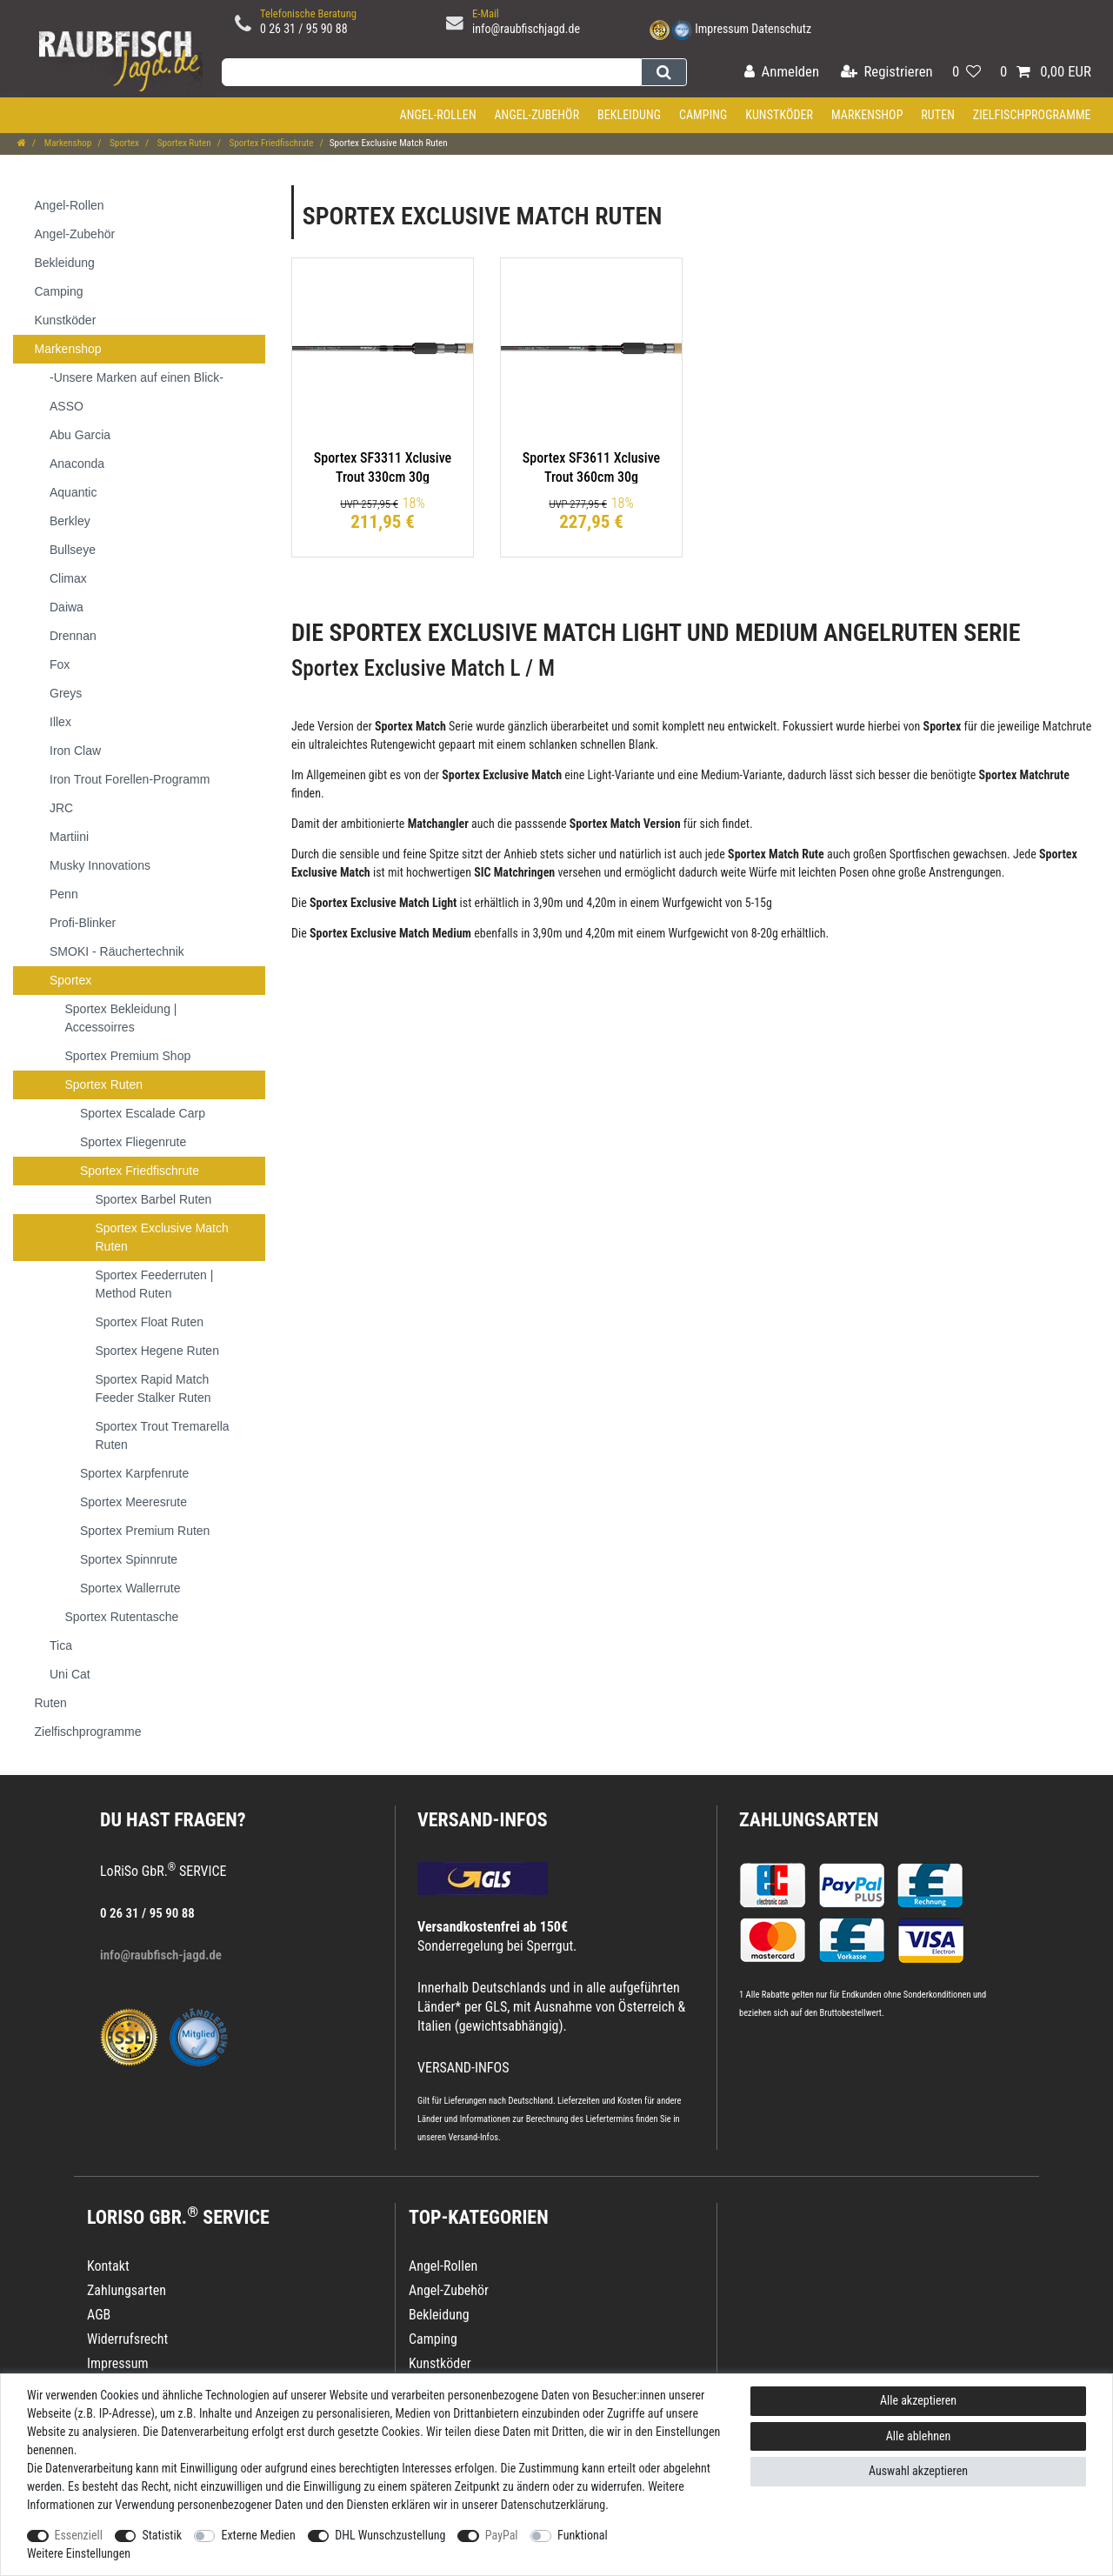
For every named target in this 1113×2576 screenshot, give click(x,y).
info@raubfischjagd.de (526, 29)
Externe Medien (258, 2535)
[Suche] (664, 72)
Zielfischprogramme (1032, 115)
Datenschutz (781, 29)
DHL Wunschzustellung (390, 2535)
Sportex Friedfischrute (270, 143)
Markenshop (867, 115)
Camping (703, 115)
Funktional (582, 2535)
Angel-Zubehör (536, 115)
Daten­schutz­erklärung (553, 2505)
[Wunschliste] (966, 72)
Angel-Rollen (438, 115)
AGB (98, 2314)
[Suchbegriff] (431, 72)
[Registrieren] (887, 72)
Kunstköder (779, 115)
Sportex (123, 143)
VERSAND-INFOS (482, 1820)
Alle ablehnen (918, 2436)
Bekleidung (629, 115)
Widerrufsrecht (127, 2339)
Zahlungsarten (808, 1820)
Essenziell (79, 2535)
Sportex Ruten (183, 143)
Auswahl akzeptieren (918, 2471)
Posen (854, 872)
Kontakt (108, 2266)
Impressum (722, 29)
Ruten (938, 115)
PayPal (501, 2535)
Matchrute (1067, 726)
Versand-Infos (473, 2137)
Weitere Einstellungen (78, 2553)
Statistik (162, 2535)
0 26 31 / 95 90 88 (304, 29)
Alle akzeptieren (918, 2400)
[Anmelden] (782, 72)
